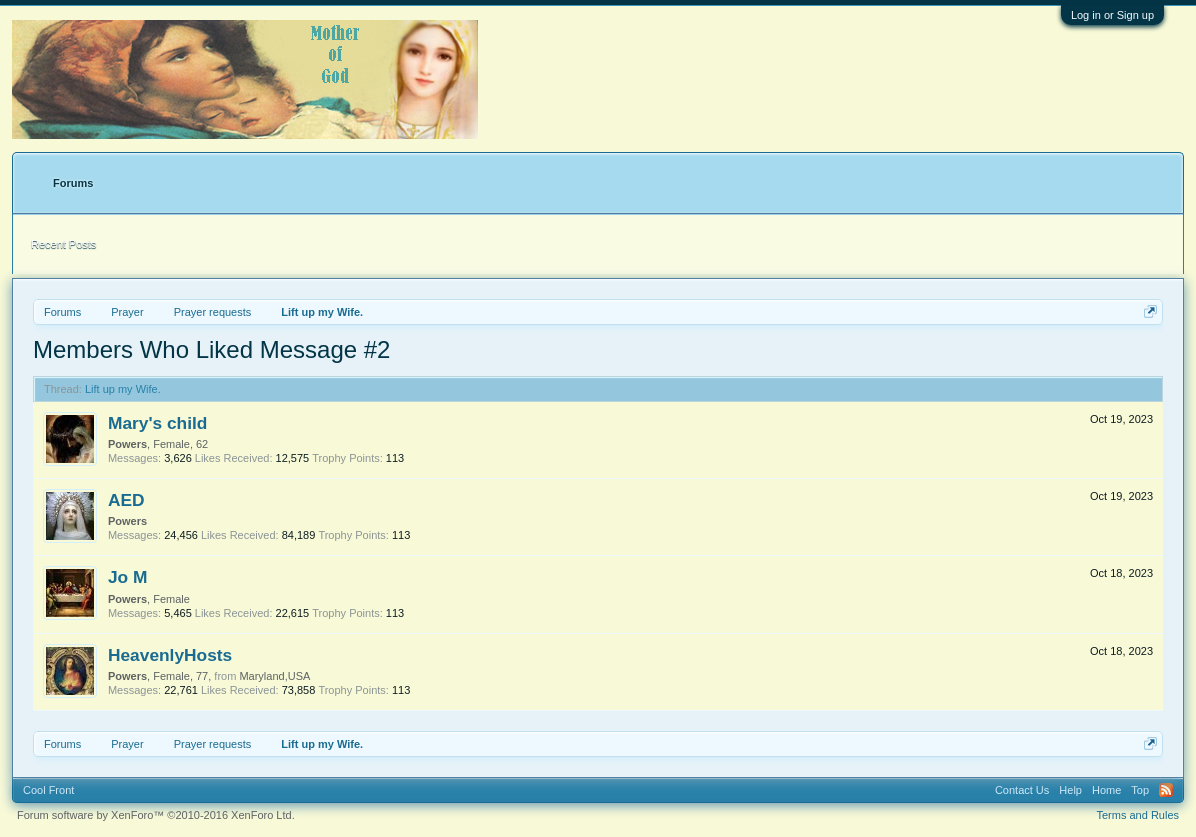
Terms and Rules (1138, 815)
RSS (1166, 790)
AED (126, 500)
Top (1140, 790)
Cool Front (48, 790)
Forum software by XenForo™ (156, 815)
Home (1106, 790)
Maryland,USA (274, 676)
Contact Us (1022, 790)
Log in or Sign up (1112, 15)
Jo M (127, 577)
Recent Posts (63, 244)
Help (1070, 790)
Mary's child (157, 423)
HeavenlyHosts (170, 655)
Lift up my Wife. (123, 389)
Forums (73, 183)
